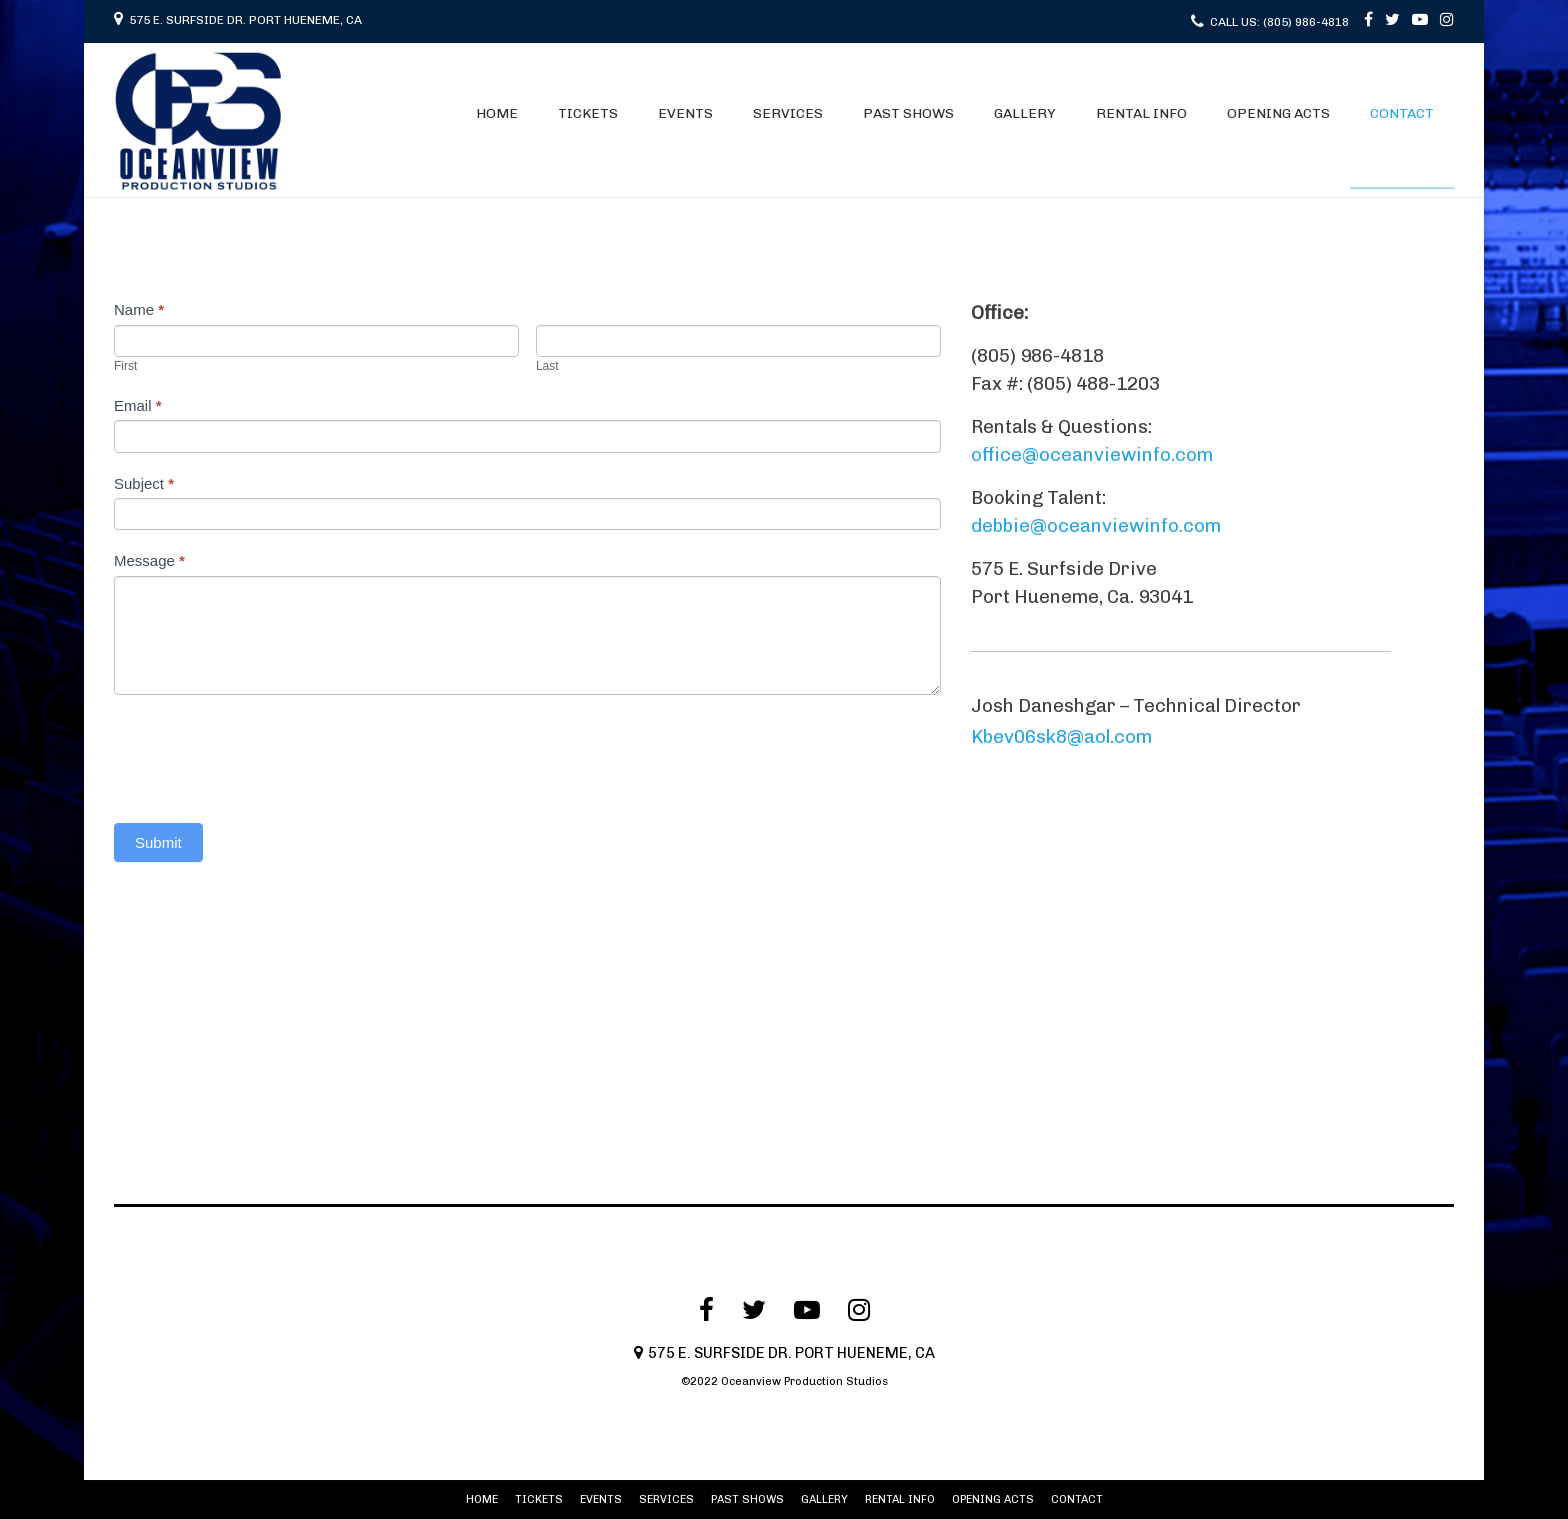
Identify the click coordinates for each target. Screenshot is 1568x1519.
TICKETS (588, 113)
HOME (497, 113)
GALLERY (1025, 113)
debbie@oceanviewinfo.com (1096, 525)
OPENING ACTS (1278, 113)
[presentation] (266, 754)
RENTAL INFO (1141, 113)
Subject (144, 483)
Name (139, 309)
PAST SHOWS (908, 113)
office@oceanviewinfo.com (1092, 454)
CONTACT (1402, 113)
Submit (158, 842)
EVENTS (685, 113)
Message (149, 560)
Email (138, 405)
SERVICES (788, 113)
